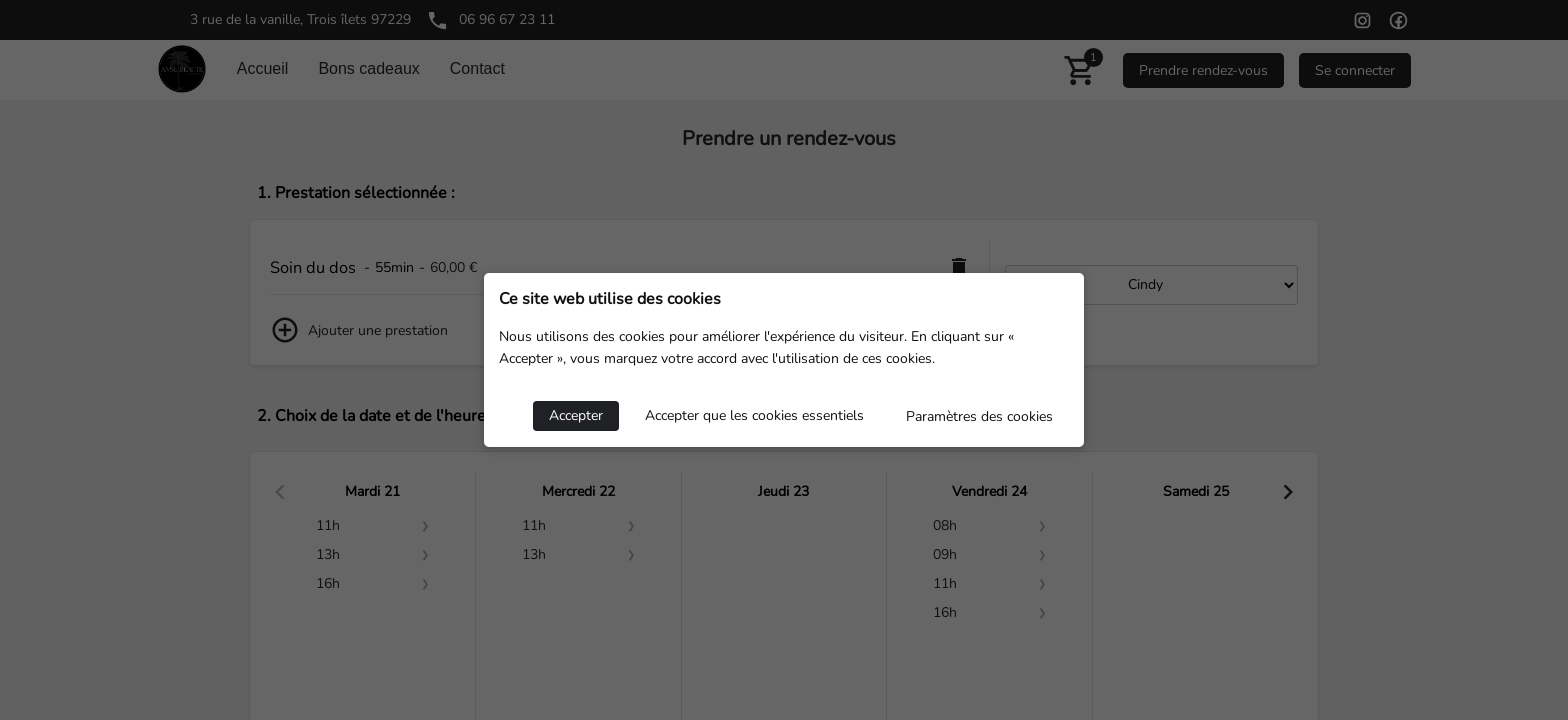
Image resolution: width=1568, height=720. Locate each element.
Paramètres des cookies (979, 416)
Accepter (576, 415)
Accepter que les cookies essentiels (754, 415)
